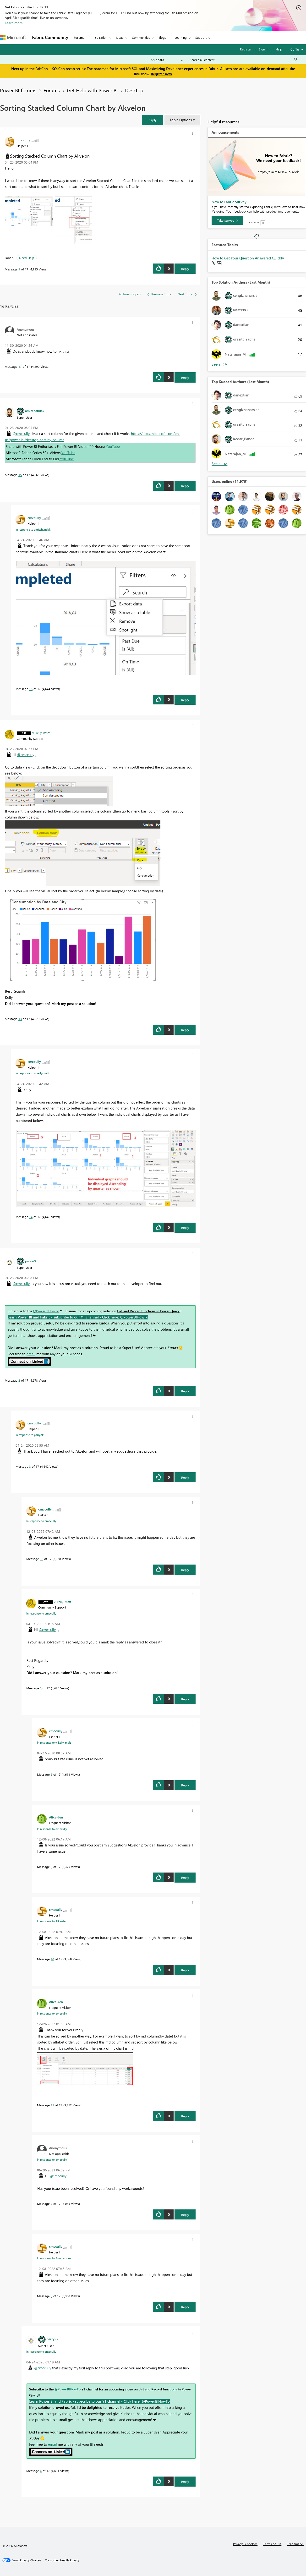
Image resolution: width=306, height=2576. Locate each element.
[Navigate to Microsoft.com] (13, 37)
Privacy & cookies (245, 2544)
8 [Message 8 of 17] (51, 2296)
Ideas (119, 37)
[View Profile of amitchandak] (34, 410)
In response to (33, 529)
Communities (141, 37)
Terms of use (272, 2544)
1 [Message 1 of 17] (19, 269)
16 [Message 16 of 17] (31, 689)
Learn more (14, 23)
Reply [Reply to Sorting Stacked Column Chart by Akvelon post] (185, 269)
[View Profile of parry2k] (31, 1260)
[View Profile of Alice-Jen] (56, 1817)
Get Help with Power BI (92, 90)
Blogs (162, 37)
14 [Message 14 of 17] (31, 1217)
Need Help (26, 257)
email (31, 1353)
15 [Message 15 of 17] (20, 475)
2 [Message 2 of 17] (19, 1380)
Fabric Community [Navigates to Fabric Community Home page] (50, 37)
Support (201, 37)
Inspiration (100, 37)
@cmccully (21, 433)
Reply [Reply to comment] (185, 377)
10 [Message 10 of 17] (52, 1959)
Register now (161, 73)
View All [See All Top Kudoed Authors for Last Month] (219, 464)
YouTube (113, 446)
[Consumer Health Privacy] (62, 2560)
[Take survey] (227, 220)
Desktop (134, 90)
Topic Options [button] (180, 119)
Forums (79, 37)
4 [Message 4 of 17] (41, 2471)
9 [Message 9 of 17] (51, 1867)
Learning (181, 37)
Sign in (263, 49)
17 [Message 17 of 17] (20, 366)
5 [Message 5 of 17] (41, 1688)
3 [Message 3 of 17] (30, 1466)
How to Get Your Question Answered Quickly (248, 258)
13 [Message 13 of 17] (20, 1019)
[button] (152, 120)
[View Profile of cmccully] (23, 139)
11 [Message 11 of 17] (52, 2105)
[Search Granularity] (166, 59)
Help (279, 49)
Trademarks (295, 2544)
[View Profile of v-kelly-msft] (41, 732)
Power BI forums (18, 90)
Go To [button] (294, 49)
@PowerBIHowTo (46, 1311)
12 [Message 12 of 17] (41, 1559)
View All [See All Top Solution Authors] (219, 364)
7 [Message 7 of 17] (51, 2204)
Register (245, 49)
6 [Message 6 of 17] (51, 1774)
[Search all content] (243, 59)
